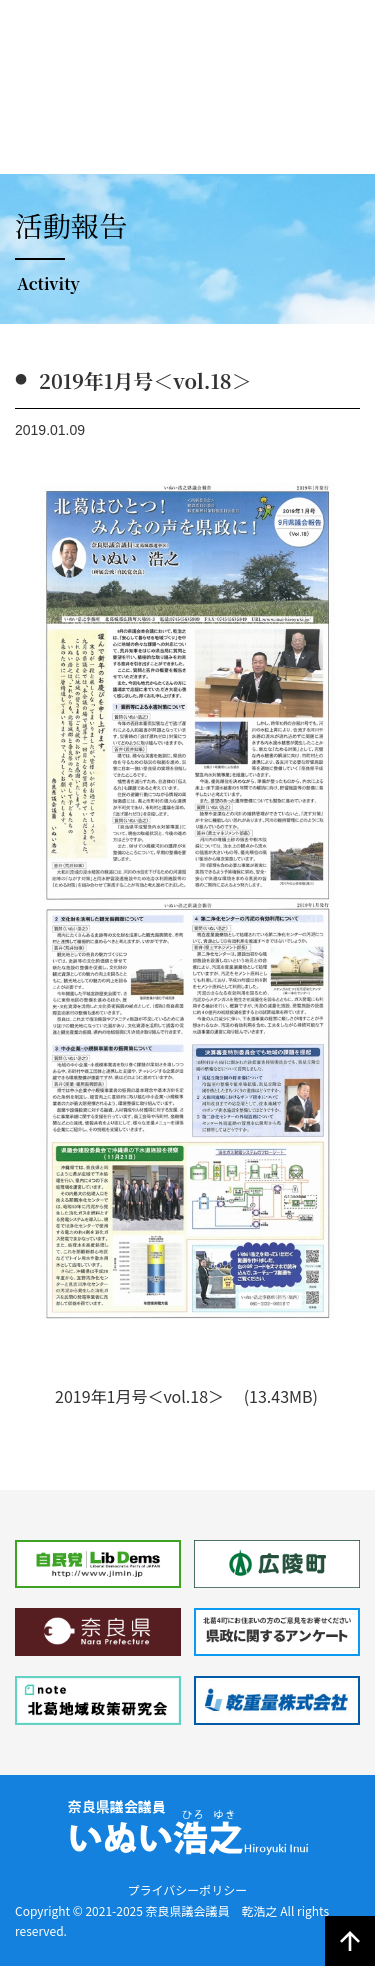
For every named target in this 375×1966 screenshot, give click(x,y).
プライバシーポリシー (188, 1889)
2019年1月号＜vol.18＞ (141, 1396)
